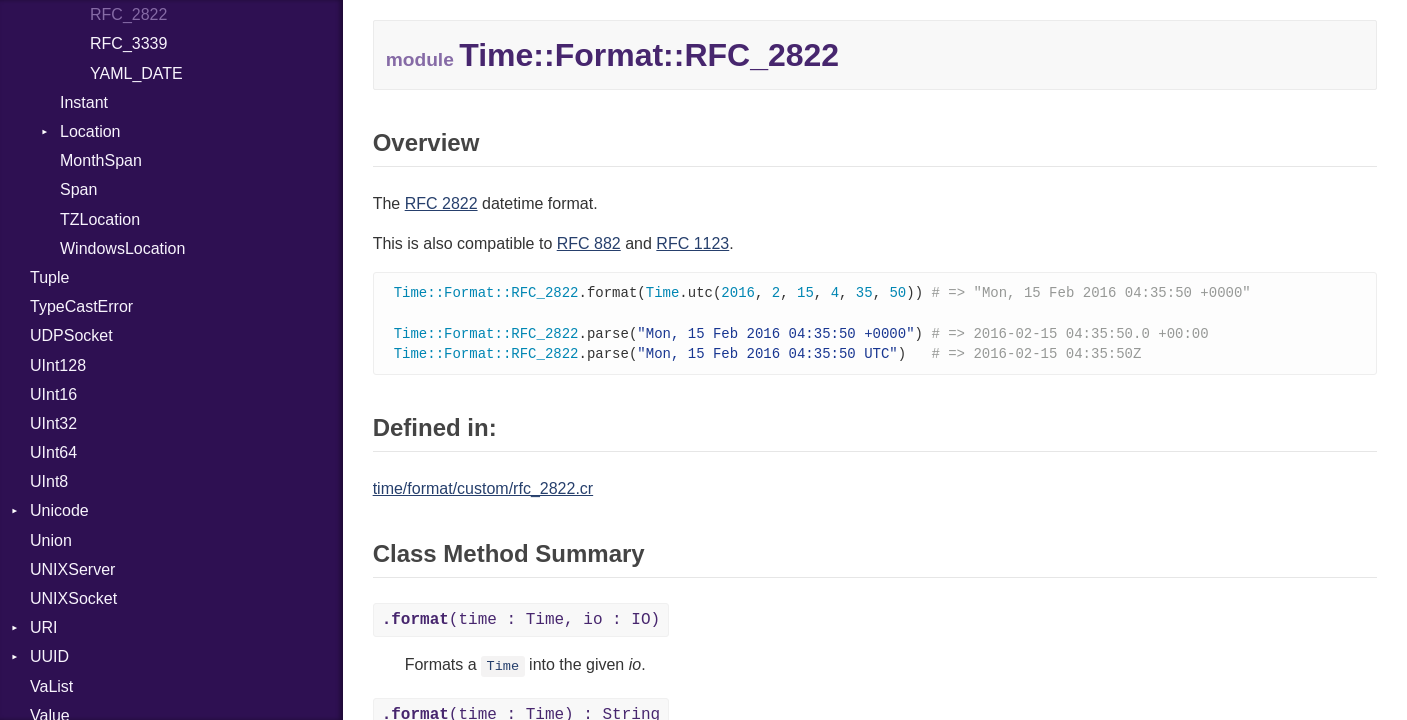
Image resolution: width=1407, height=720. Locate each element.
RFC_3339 (128, 43)
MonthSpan (101, 160)
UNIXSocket (73, 598)
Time (503, 670)
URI (44, 627)
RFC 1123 (692, 243)
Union (51, 540)
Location (90, 131)
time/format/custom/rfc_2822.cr (483, 492)
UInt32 (53, 423)
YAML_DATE (136, 73)
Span (78, 189)
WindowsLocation (122, 248)
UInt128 (58, 365)
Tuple (49, 277)
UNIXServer (72, 569)
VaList (51, 686)
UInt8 (49, 481)
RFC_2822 (128, 14)
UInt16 (53, 394)
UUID (49, 656)
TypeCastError (81, 306)
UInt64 (53, 452)
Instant (84, 102)
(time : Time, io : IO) (521, 624)
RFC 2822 (441, 203)
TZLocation (100, 219)
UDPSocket (71, 335)
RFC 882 (589, 243)
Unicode (59, 510)
